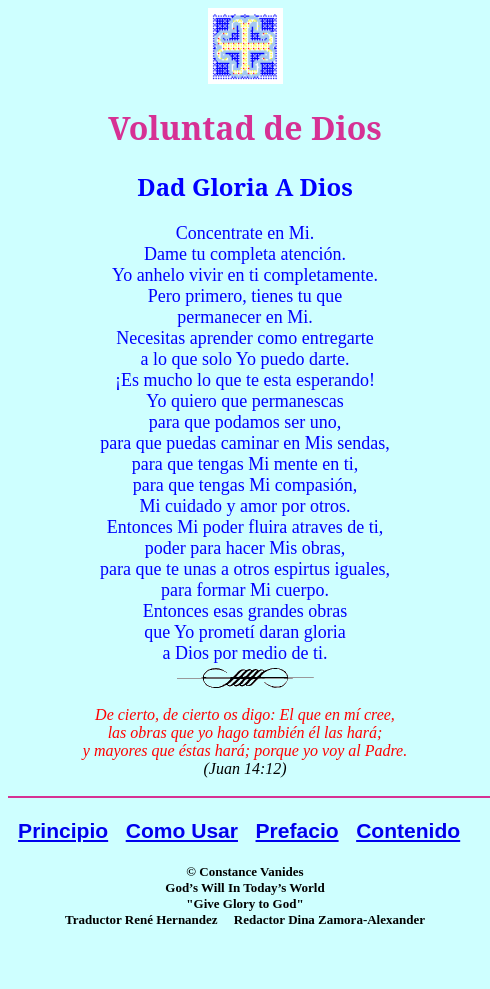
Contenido (408, 830)
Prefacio (297, 830)
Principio (63, 830)
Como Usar (182, 830)
